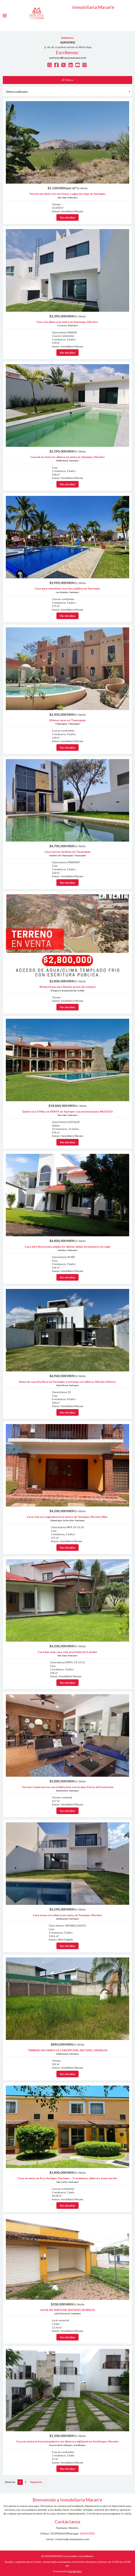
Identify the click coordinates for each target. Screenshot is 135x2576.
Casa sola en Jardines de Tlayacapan (68, 851)
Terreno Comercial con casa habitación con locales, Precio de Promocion (67, 1787)
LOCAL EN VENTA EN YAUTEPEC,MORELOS (67, 2309)
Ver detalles (67, 217)
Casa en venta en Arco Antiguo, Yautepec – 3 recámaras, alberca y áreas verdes (67, 2178)
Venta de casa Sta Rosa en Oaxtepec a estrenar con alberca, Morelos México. (67, 1381)
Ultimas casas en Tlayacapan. (67, 720)
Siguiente (36, 2482)
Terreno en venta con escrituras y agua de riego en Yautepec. (67, 193)
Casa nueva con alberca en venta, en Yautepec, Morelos (67, 1915)
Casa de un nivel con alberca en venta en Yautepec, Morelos (67, 457)
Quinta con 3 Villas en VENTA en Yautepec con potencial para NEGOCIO (67, 1111)
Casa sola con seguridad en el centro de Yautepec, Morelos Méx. (67, 1516)
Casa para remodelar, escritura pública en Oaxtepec (67, 588)
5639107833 (87, 2533)
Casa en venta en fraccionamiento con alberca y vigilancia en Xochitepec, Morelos (67, 2441)
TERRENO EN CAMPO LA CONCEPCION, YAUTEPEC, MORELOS (67, 2050)
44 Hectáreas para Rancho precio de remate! (67, 986)
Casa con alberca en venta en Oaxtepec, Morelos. (67, 321)
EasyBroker (75, 2571)
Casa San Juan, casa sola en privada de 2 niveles (67, 1651)
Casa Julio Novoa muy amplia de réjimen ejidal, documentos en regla (68, 1246)
